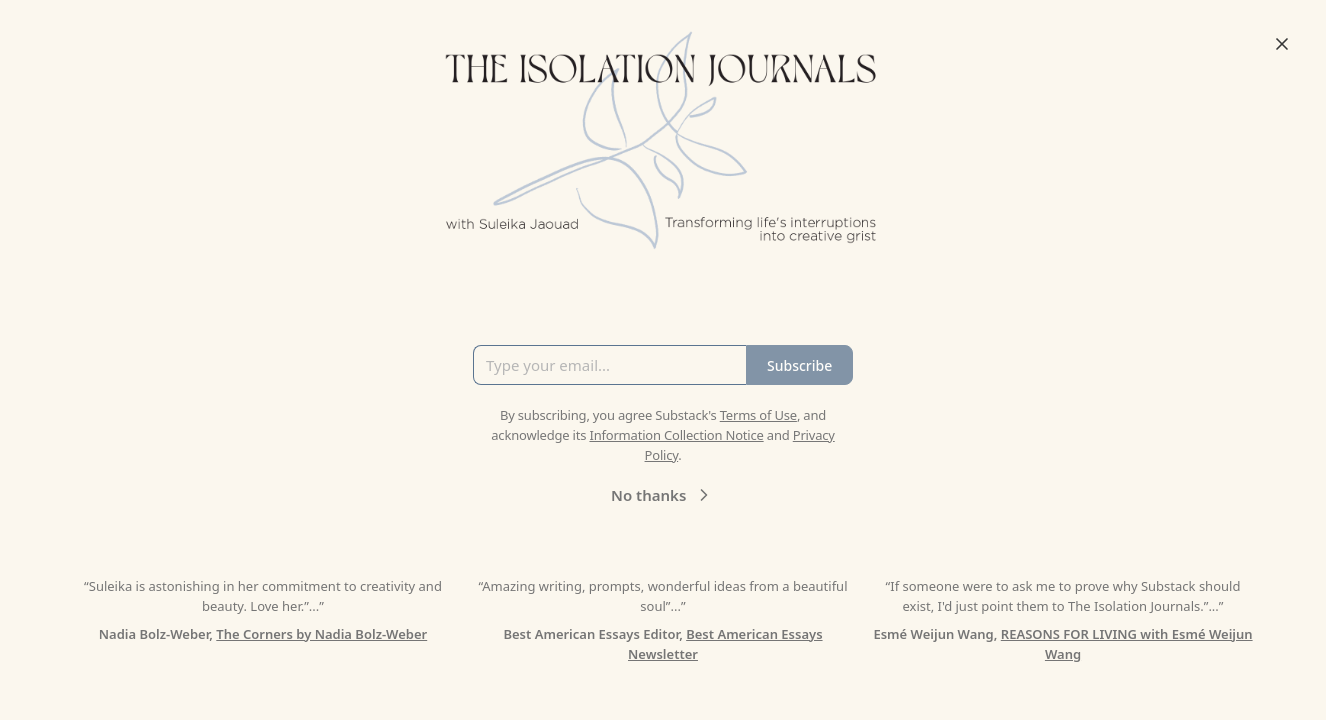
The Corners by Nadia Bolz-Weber (321, 634)
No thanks (662, 495)
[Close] (1282, 44)
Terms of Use (758, 415)
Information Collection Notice (676, 435)
